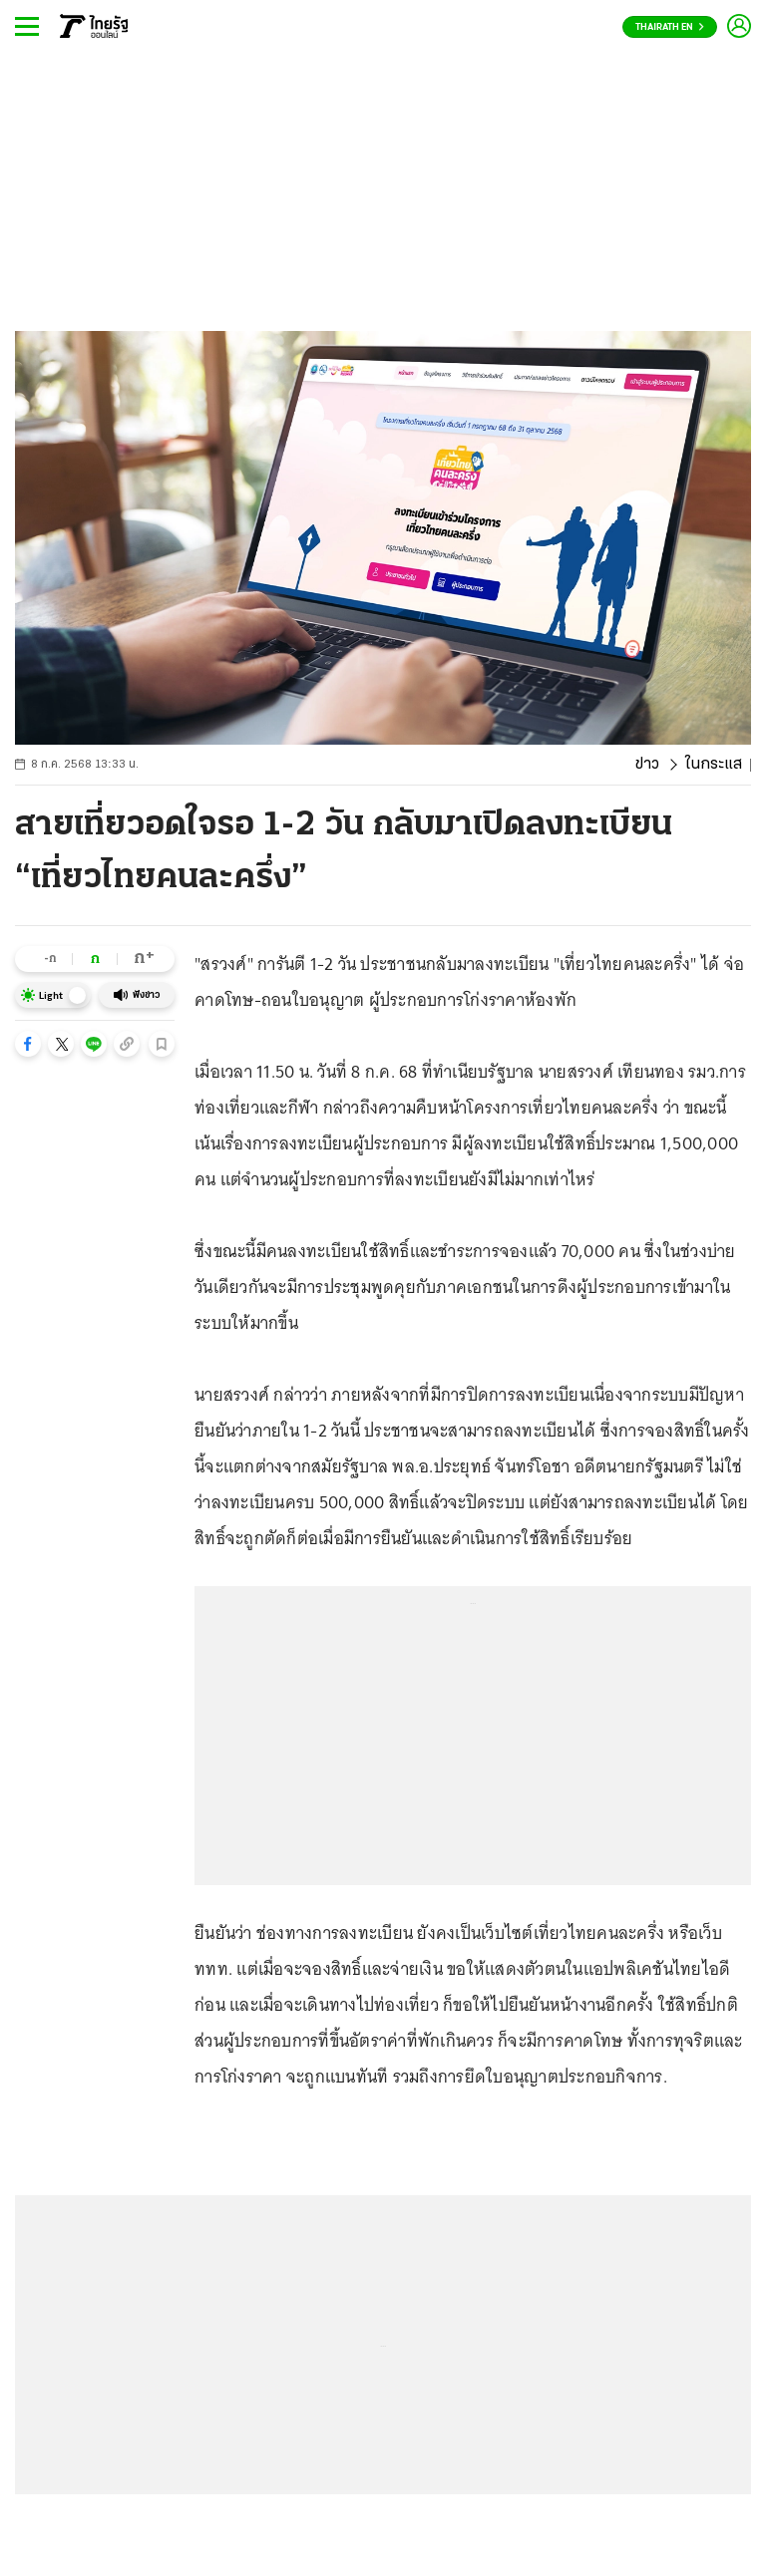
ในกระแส (713, 765)
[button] (28, 1044)
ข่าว (647, 765)
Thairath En (669, 27)
